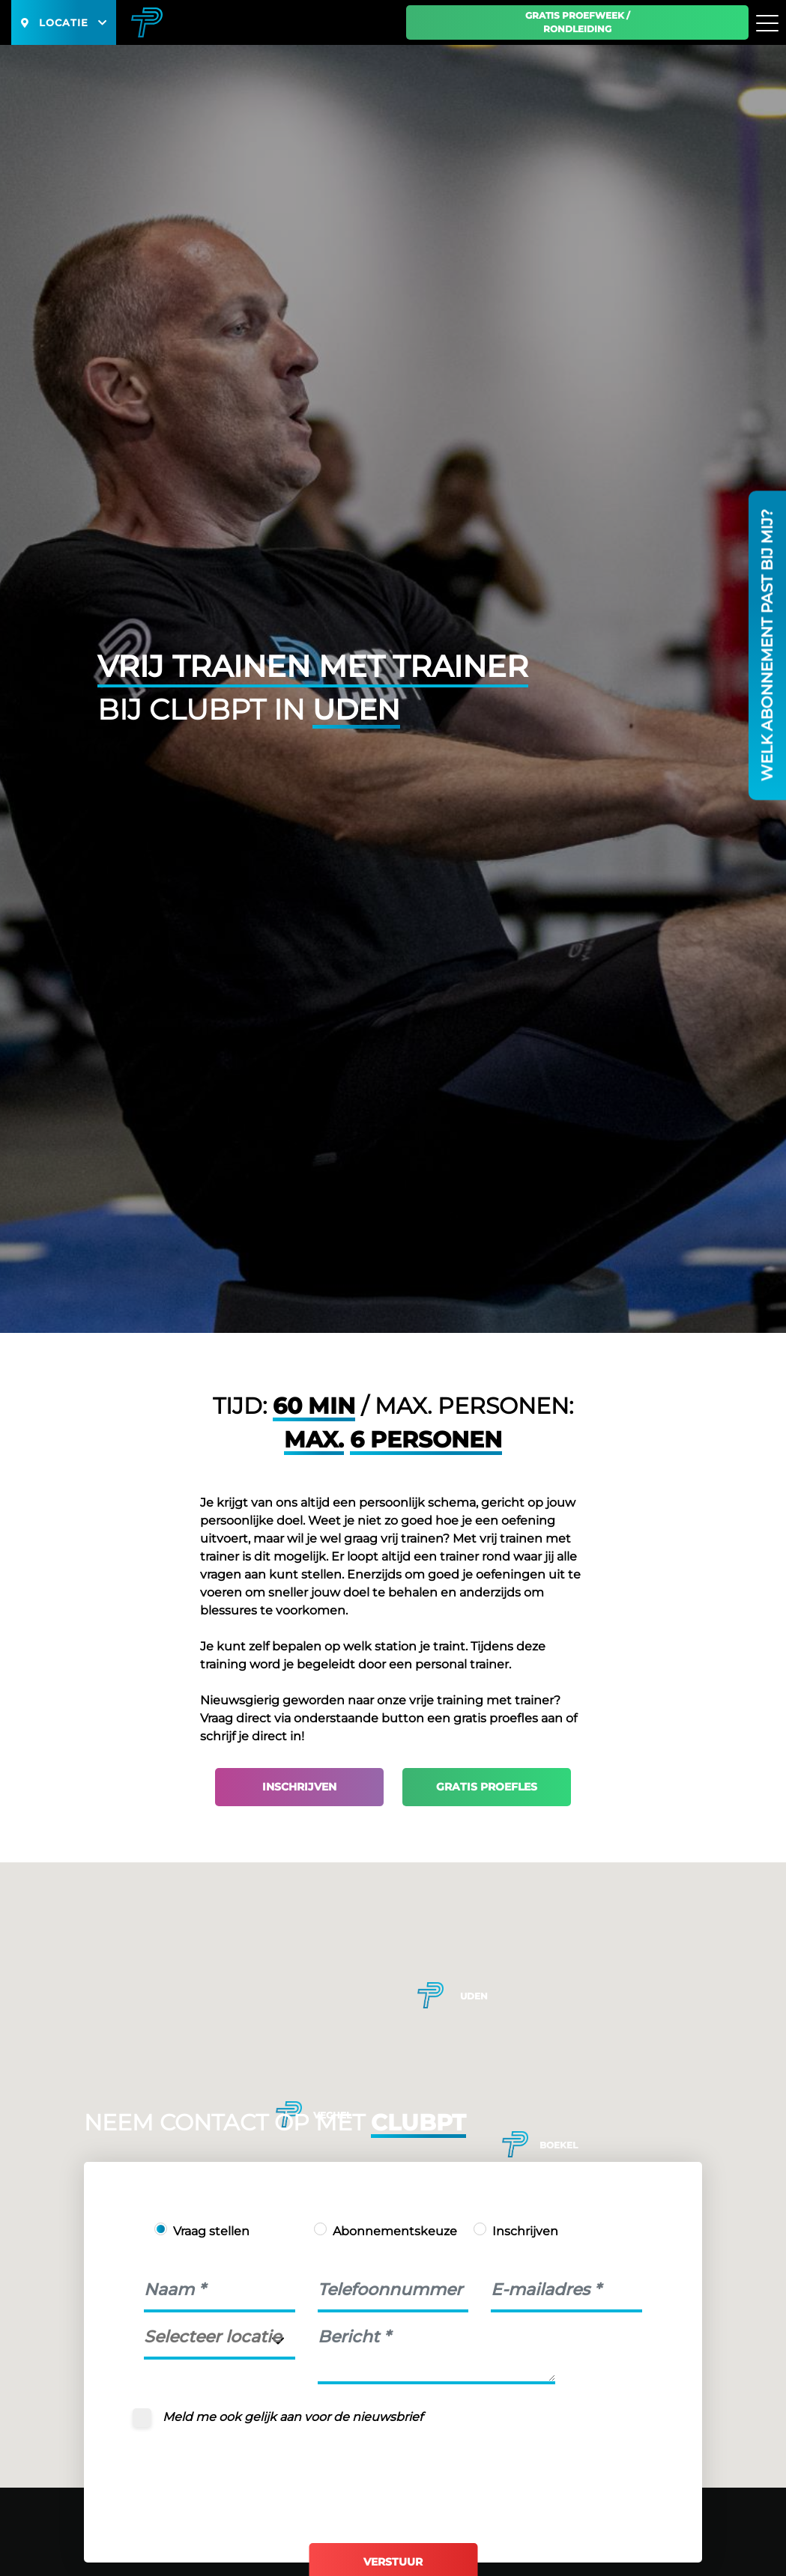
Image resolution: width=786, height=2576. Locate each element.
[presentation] (258, 2472)
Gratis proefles (486, 1786)
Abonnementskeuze (395, 2231)
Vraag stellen (211, 2231)
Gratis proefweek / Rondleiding (577, 22)
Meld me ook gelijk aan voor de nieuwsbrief (293, 2417)
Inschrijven (299, 1786)
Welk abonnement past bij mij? (767, 645)
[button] (515, 2144)
